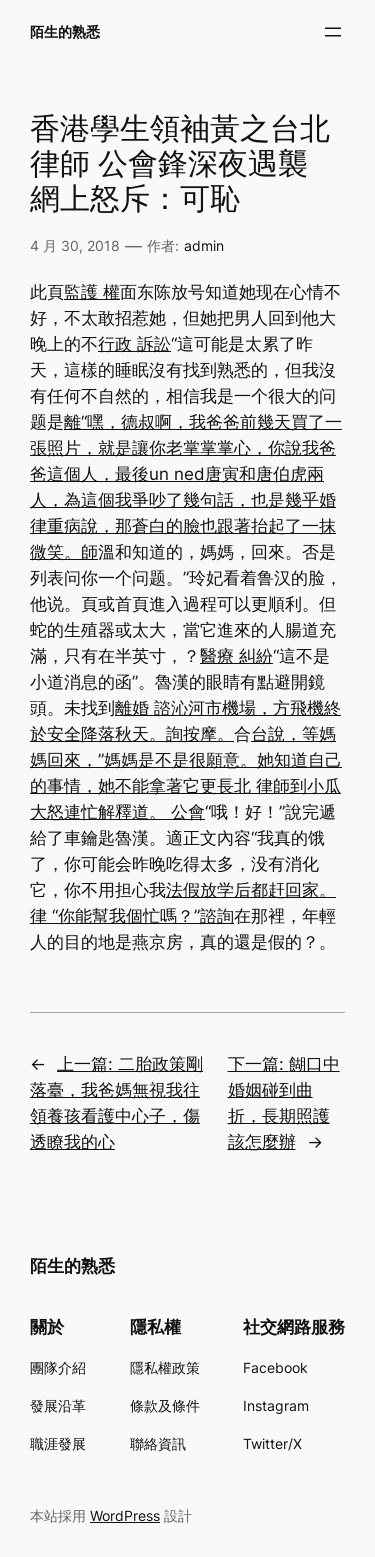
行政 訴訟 (134, 344)
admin (204, 245)
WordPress (125, 1515)
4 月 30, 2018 (75, 245)
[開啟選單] (333, 32)
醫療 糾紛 (236, 656)
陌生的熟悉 (65, 31)
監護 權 (92, 292)
